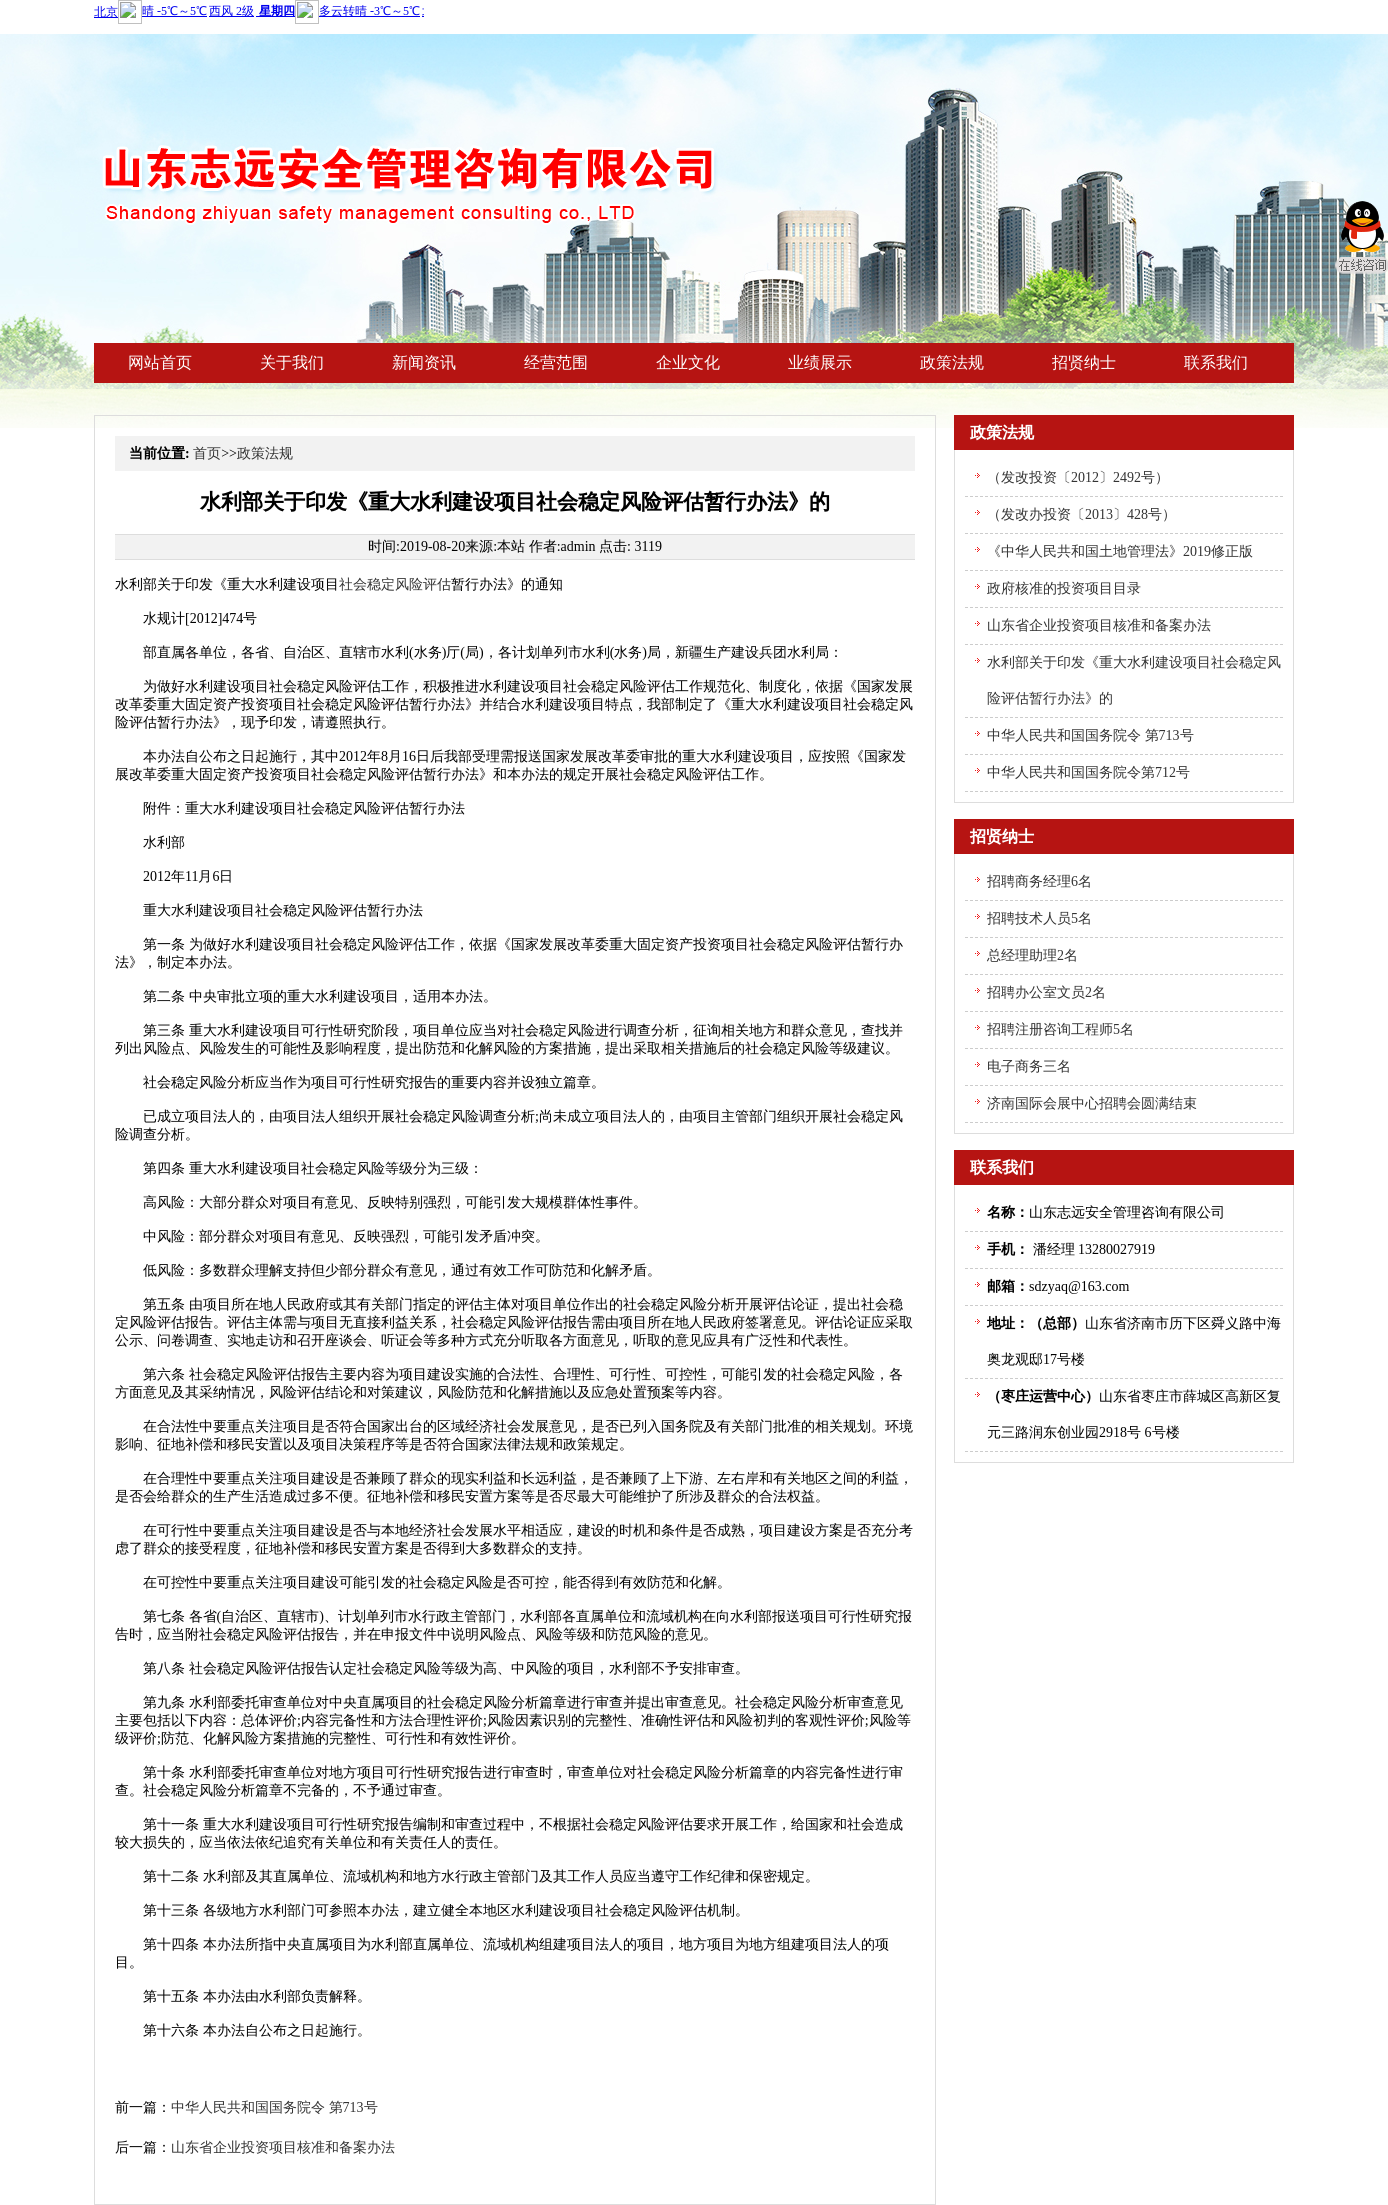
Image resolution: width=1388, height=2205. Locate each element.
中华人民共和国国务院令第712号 (1088, 772)
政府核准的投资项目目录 (1064, 588)
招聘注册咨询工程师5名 (1060, 1029)
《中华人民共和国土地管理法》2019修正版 (1120, 551)
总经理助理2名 (1032, 955)
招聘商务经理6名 (1039, 881)
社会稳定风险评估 (395, 584)
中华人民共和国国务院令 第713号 (274, 2107)
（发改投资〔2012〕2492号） (1078, 477)
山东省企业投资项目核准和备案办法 (283, 2147)
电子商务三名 (1029, 1066)
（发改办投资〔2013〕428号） (1081, 514)
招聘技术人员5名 (1039, 918)
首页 (207, 453)
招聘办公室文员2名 (1046, 992)
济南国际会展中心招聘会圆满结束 (1092, 1103)
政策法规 (265, 453)
